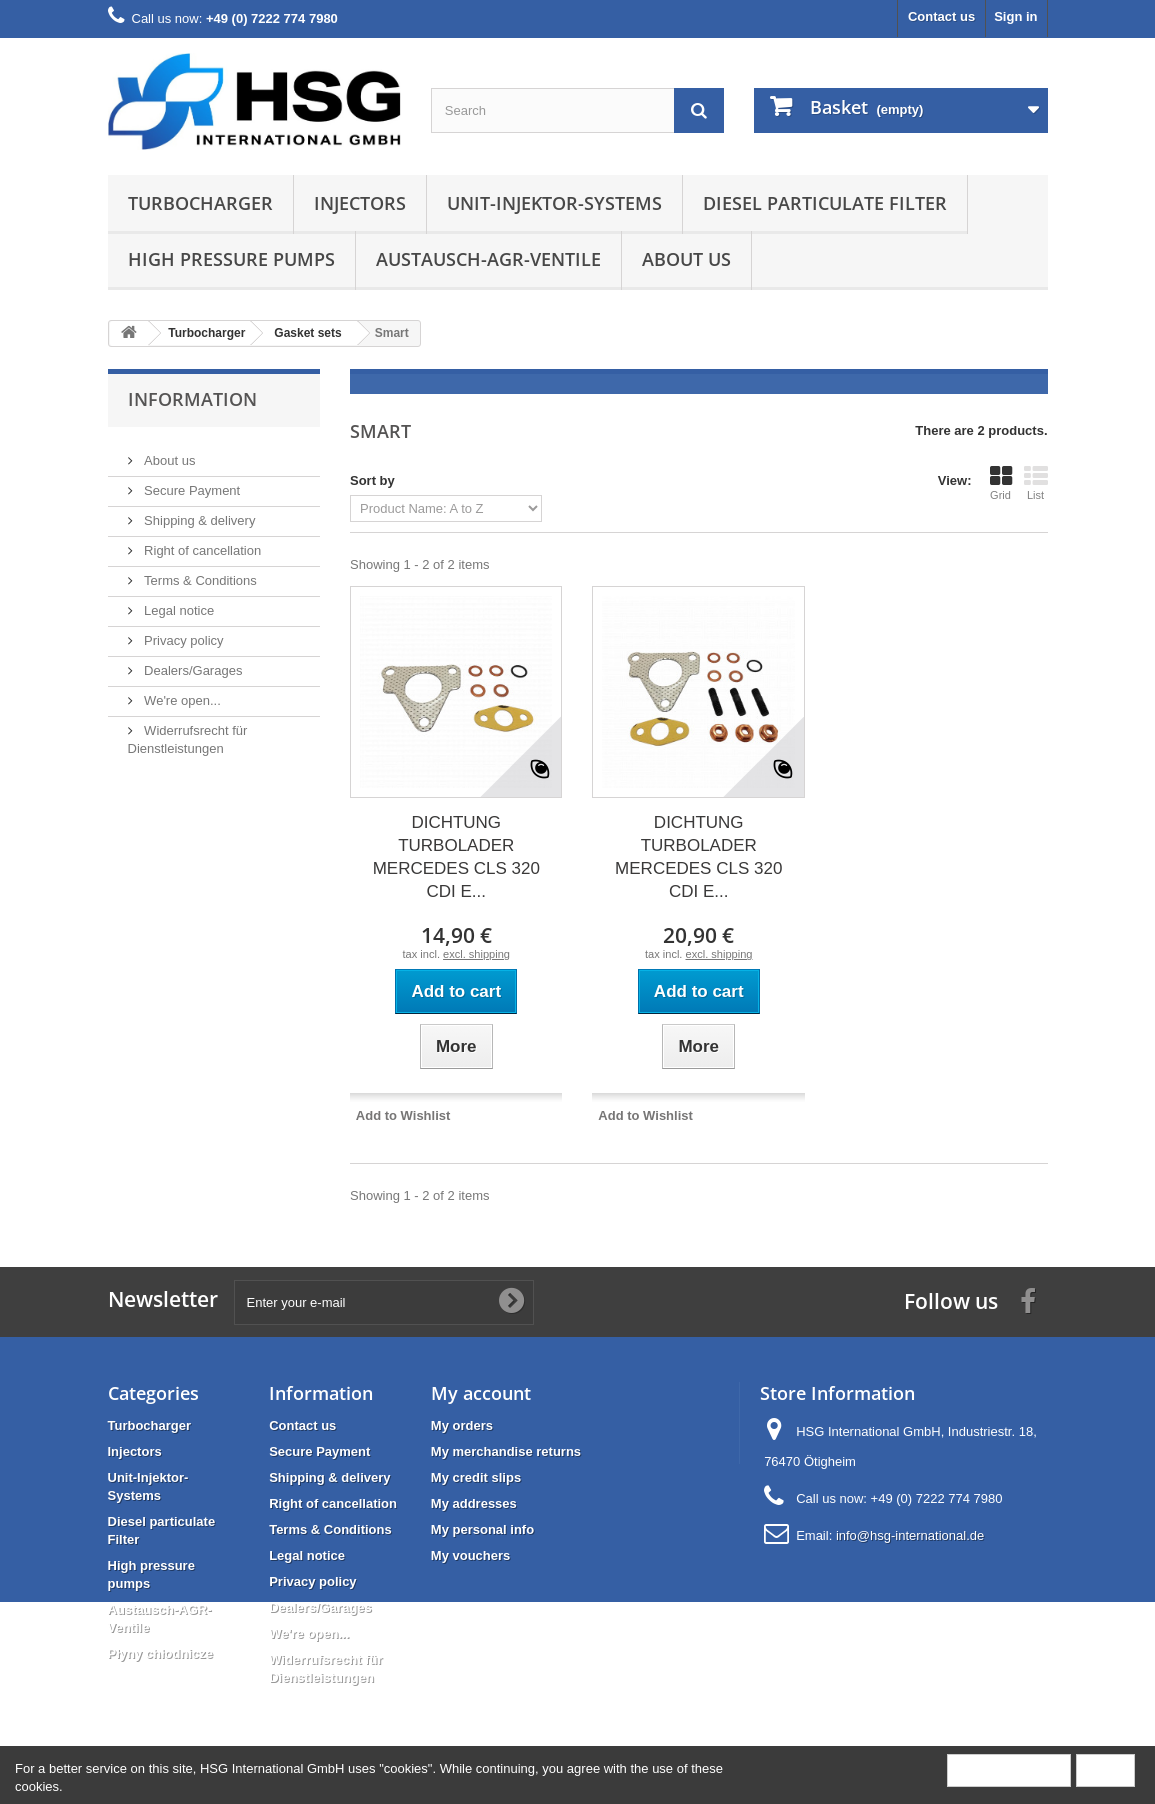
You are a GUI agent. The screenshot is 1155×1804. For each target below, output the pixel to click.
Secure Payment (191, 482)
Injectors (360, 203)
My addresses (474, 1503)
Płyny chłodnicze (160, 1653)
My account (481, 1393)
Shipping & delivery (198, 512)
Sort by (372, 480)
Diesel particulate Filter (825, 203)
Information (192, 399)
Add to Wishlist (403, 1115)
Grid (1001, 483)
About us (686, 259)
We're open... (181, 692)
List (1036, 483)
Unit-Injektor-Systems (554, 203)
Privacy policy (182, 632)
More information (1009, 1769)
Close (1105, 1769)
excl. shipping (476, 954)
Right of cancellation (201, 542)
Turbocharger (200, 203)
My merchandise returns (506, 1451)
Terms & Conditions (199, 572)
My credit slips (476, 1477)
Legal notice (178, 602)
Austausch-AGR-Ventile (488, 259)
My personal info (482, 1529)
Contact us (941, 16)
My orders (462, 1425)
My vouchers (470, 1555)
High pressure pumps (231, 259)
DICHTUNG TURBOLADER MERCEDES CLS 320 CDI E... (456, 857)
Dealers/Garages (192, 662)
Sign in (1015, 16)
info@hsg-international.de (910, 1535)
